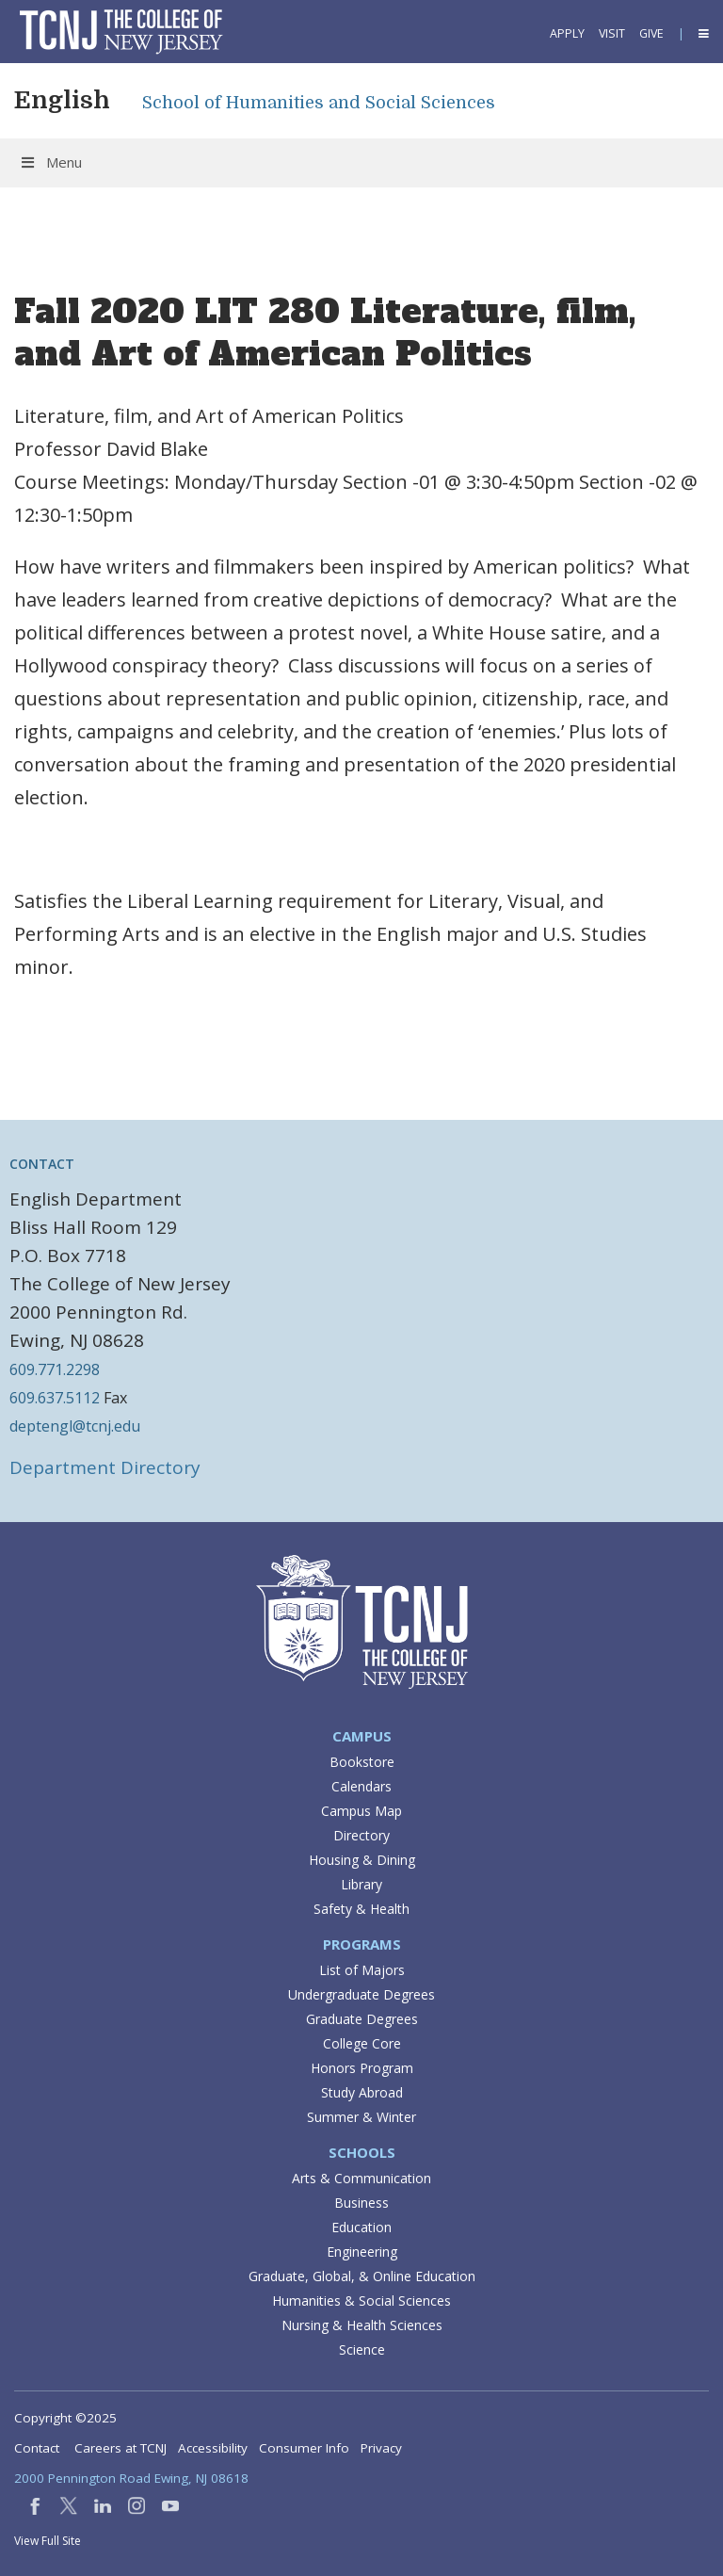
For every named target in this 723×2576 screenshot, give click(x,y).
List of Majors (362, 1970)
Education (361, 2227)
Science (362, 2349)
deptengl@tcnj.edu (74, 1426)
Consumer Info (304, 2447)
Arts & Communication (361, 2178)
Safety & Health (361, 1909)
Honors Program (362, 2068)
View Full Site (47, 2541)
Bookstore (361, 1762)
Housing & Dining (362, 1860)
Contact (36, 2447)
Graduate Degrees (362, 2019)
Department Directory (105, 1467)
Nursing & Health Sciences (361, 2325)
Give (651, 33)
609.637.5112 (54, 1397)
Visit (612, 33)
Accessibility (213, 2447)
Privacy (381, 2447)
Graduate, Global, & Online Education (362, 2276)
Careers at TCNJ (120, 2447)
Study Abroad (362, 2092)
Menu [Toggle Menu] (50, 162)
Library (361, 1884)
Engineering (362, 2251)
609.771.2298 (54, 1369)
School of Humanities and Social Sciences (318, 102)
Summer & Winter (361, 2117)
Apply (567, 33)
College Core (362, 2043)
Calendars (361, 1786)
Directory (361, 1835)
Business (361, 2202)
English (62, 100)
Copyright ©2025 (65, 2417)
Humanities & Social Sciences (361, 2300)
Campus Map (361, 1811)
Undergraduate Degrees (361, 1994)
